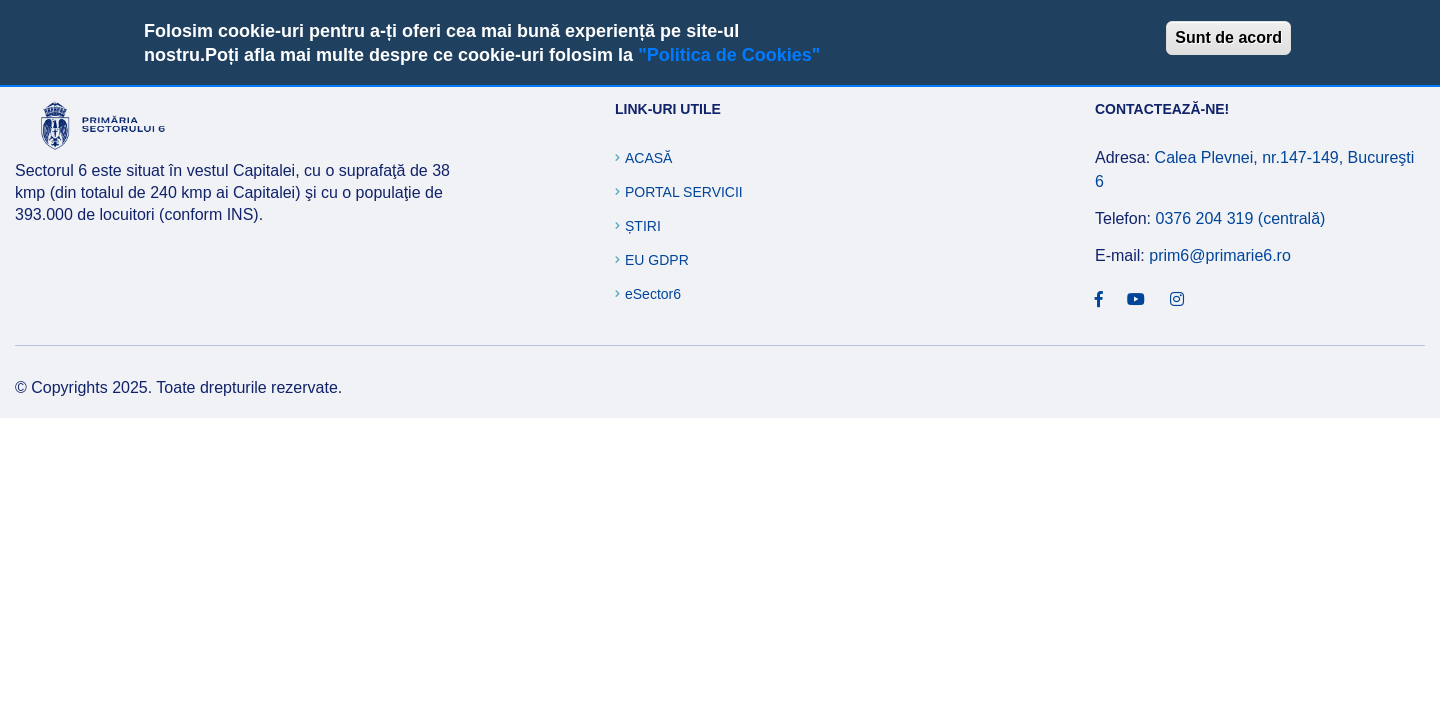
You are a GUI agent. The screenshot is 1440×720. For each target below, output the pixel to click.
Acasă (648, 158)
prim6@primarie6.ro (1220, 255)
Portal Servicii (684, 192)
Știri (643, 226)
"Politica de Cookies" (729, 55)
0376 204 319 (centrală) (1240, 218)
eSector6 (653, 294)
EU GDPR (657, 260)
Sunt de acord (1228, 37)
